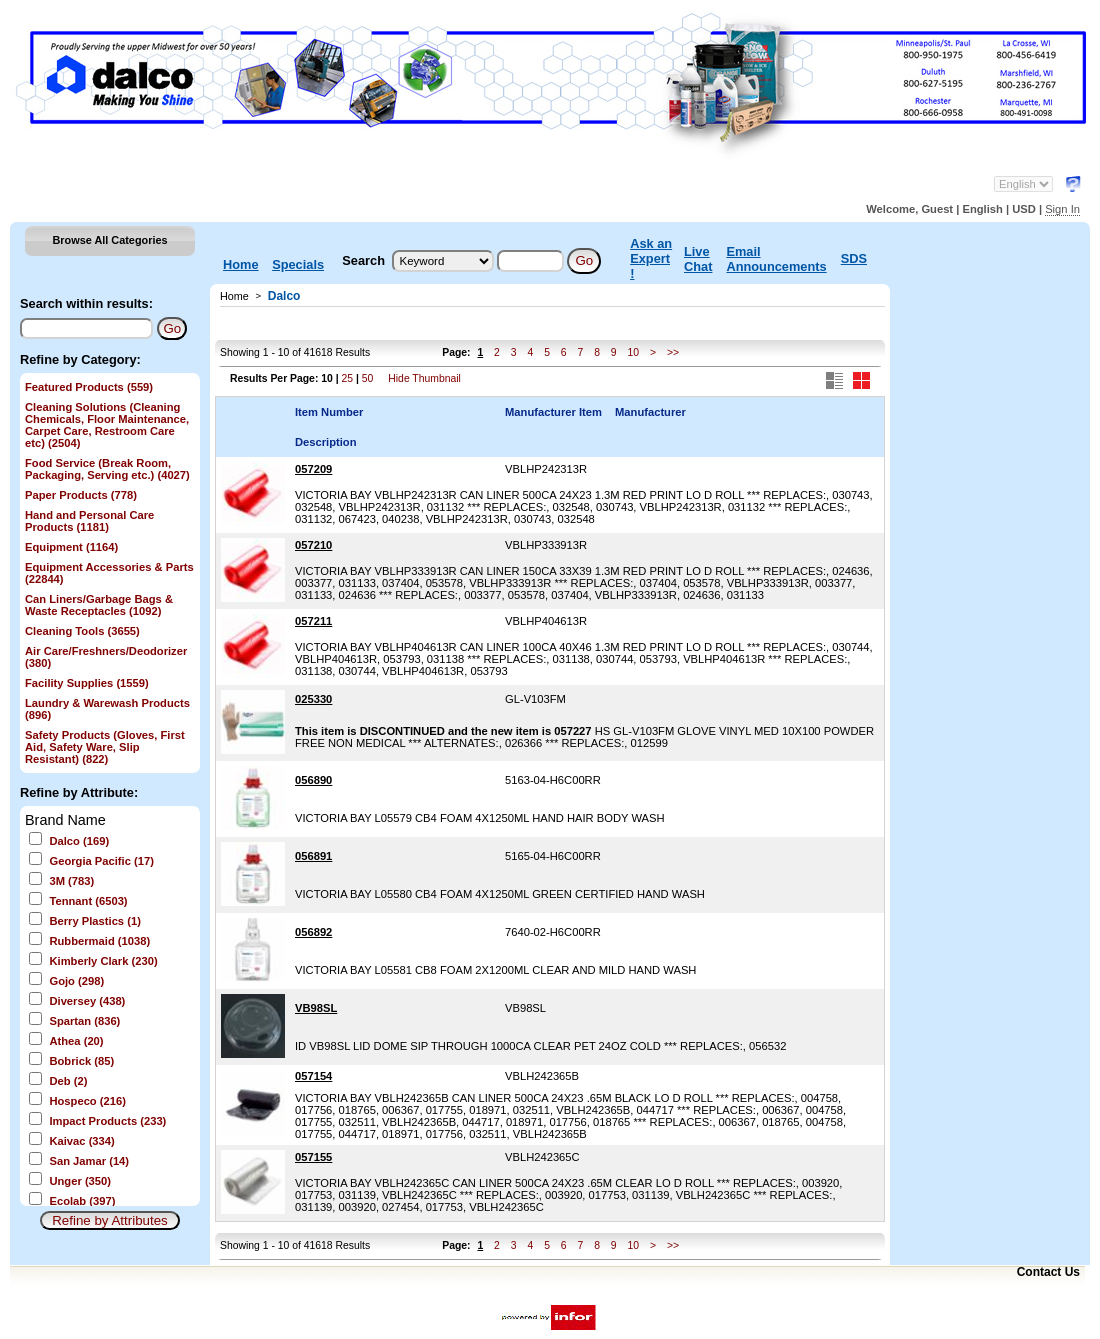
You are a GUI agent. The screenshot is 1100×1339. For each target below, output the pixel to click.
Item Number (329, 412)
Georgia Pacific (101, 861)
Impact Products (107, 1121)
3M (71, 881)
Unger (80, 1181)
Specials (298, 264)
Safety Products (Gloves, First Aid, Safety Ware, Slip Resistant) (105, 747)
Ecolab (82, 1201)
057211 (313, 621)
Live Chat (698, 259)
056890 (313, 780)
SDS (854, 258)
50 (368, 378)
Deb (68, 1081)
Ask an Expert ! (651, 258)
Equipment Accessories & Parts (109, 573)
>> (673, 352)
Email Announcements (776, 259)
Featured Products (89, 387)
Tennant (88, 901)
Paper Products (81, 495)
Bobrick (81, 1061)
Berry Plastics (94, 921)
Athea (76, 1041)
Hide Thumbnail (424, 378)
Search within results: (86, 303)
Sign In (1062, 209)
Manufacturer (650, 412)
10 (633, 352)
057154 (313, 1076)
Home (241, 264)
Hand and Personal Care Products (89, 521)
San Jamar (89, 1161)
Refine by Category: (80, 359)
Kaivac (81, 1141)
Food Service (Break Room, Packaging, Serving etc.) (107, 469)
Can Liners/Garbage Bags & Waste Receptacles (99, 605)
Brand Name (65, 820)
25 (347, 378)
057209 (313, 469)
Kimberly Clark (103, 961)
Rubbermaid (99, 941)
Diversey (87, 1001)
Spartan (84, 1021)
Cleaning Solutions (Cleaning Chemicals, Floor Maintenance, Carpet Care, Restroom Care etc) (107, 425)
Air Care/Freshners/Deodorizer (106, 657)
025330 (313, 699)
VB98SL (316, 1008)
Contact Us (1048, 1272)
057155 (313, 1157)
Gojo (76, 981)
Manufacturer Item (553, 412)
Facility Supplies (87, 683)
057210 (313, 545)
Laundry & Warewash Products (107, 709)
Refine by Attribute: (79, 792)
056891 (313, 856)
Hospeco (87, 1101)
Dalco (79, 841)
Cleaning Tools (82, 631)
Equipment (71, 547)
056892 (313, 932)
